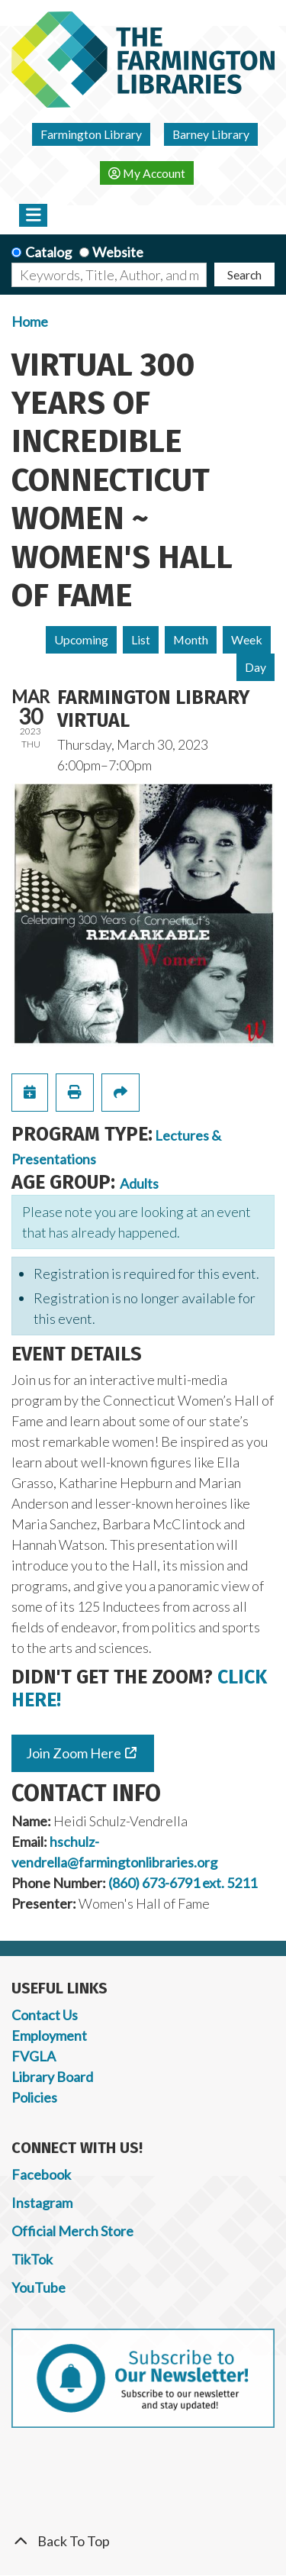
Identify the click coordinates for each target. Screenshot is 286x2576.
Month (190, 639)
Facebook (41, 2174)
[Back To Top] (143, 2541)
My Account (146, 173)
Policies (34, 2097)
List (140, 639)
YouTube (38, 2287)
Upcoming (81, 639)
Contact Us (44, 2014)
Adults (139, 1183)
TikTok (32, 2259)
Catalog (48, 252)
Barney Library (210, 134)
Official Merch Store (72, 2231)
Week (246, 639)
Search (244, 274)
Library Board (52, 2076)
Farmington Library (91, 134)
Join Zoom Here (73, 1753)
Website (117, 252)
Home (29, 321)
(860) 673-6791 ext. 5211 (182, 1882)
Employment (49, 2035)
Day (255, 667)
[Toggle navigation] (33, 215)
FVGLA (33, 2056)
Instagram (41, 2202)
